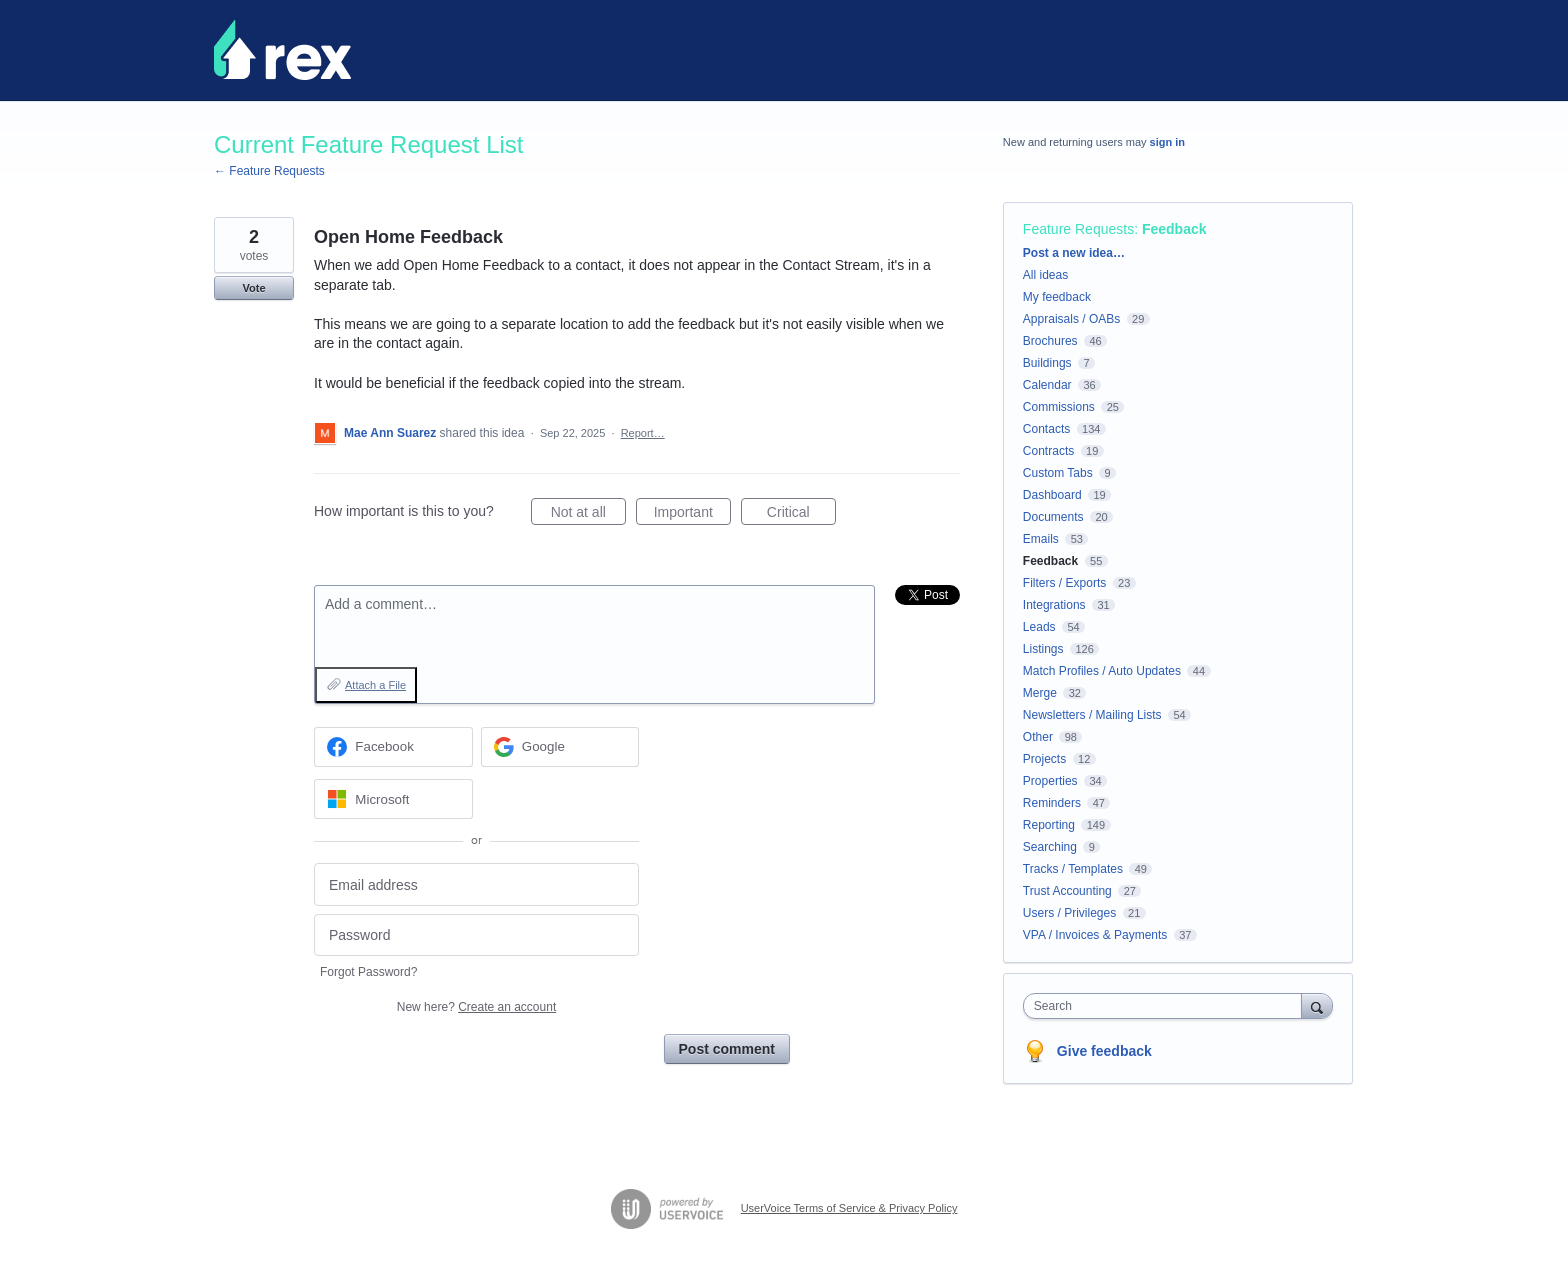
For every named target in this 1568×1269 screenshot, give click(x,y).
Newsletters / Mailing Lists (1092, 715)
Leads (1039, 627)
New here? (476, 1007)
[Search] (1317, 1005)
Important (692, 515)
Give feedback (1104, 1051)
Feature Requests (1078, 229)
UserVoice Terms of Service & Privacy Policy (849, 1208)
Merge (1040, 693)
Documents (1053, 517)
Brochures (1050, 341)
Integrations (1054, 605)
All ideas (1045, 275)
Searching (1050, 847)
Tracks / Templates (1073, 869)
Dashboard (1052, 495)
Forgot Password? (368, 972)
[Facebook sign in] (393, 747)
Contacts (1046, 429)
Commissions (1059, 407)
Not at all (588, 515)
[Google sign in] (560, 747)
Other (1038, 737)
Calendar (1047, 385)
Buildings (1047, 363)
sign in (1167, 142)
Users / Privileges (1069, 913)
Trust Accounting (1067, 891)
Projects (1044, 759)
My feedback (1057, 297)
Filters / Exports (1064, 583)
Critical (801, 515)
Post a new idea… (1074, 253)
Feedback (1174, 229)
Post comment (727, 1049)
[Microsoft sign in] (393, 799)
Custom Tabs (1058, 473)
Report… (643, 433)
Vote (253, 288)
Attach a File (375, 685)
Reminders (1052, 803)
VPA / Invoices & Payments (1095, 935)
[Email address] (476, 884)
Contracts (1048, 451)
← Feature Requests (269, 171)
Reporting (1049, 825)
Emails (1041, 539)
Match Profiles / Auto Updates (1102, 671)
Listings (1043, 649)
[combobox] (1167, 1006)
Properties (1050, 781)
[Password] (476, 935)
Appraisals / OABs (1071, 319)
